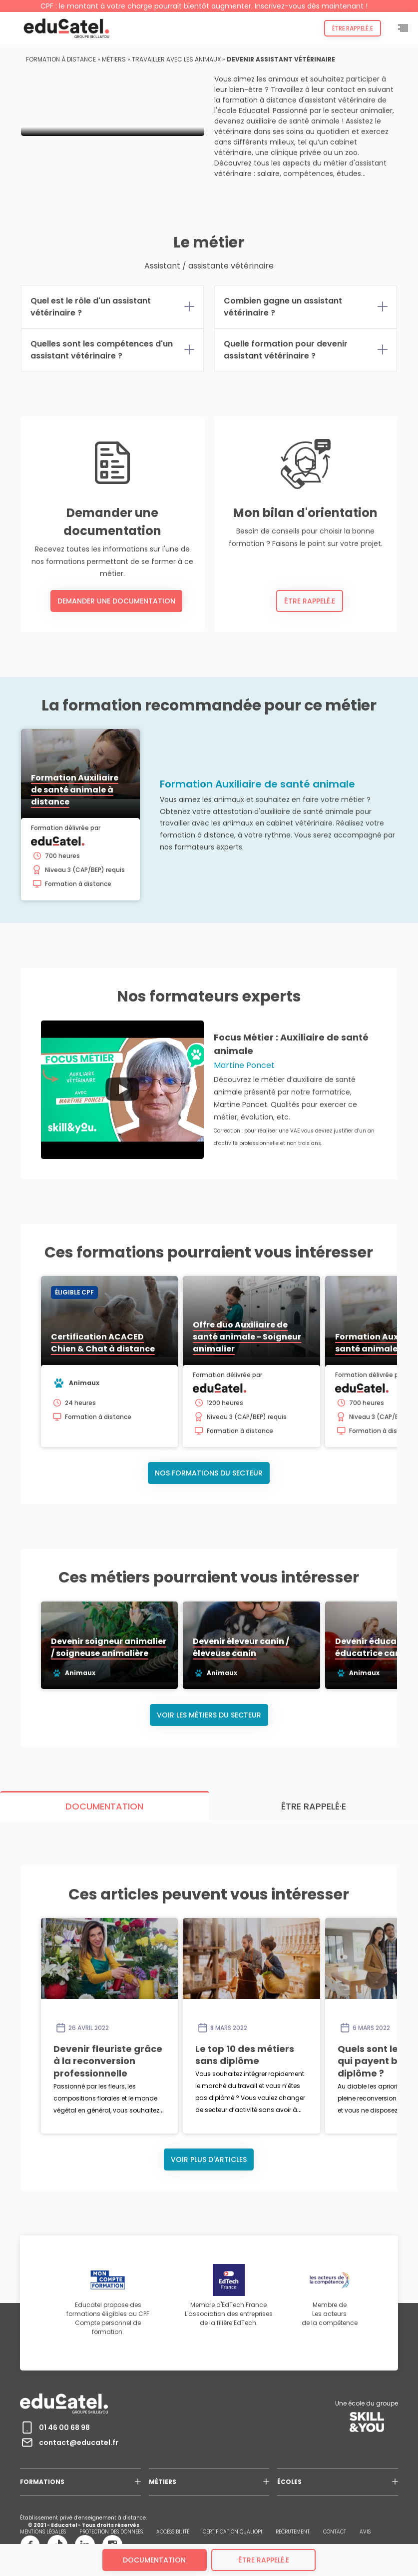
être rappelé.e (263, 2560)
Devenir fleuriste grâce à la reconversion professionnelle (187, 1972)
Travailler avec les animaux (176, 59)
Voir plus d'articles (209, 2083)
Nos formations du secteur (209, 1471)
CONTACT (334, 2456)
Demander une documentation (116, 601)
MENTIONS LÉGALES (43, 2456)
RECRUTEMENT (293, 2456)
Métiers (114, 59)
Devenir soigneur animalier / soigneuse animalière (158, 1652)
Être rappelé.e (350, 28)
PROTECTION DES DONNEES (111, 2456)
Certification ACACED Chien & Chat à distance (150, 1346)
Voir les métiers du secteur (209, 1714)
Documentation (154, 2560)
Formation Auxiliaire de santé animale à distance (94, 796)
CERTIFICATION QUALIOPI (232, 2456)
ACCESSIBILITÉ (172, 2456)
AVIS (365, 2456)
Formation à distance (61, 59)
